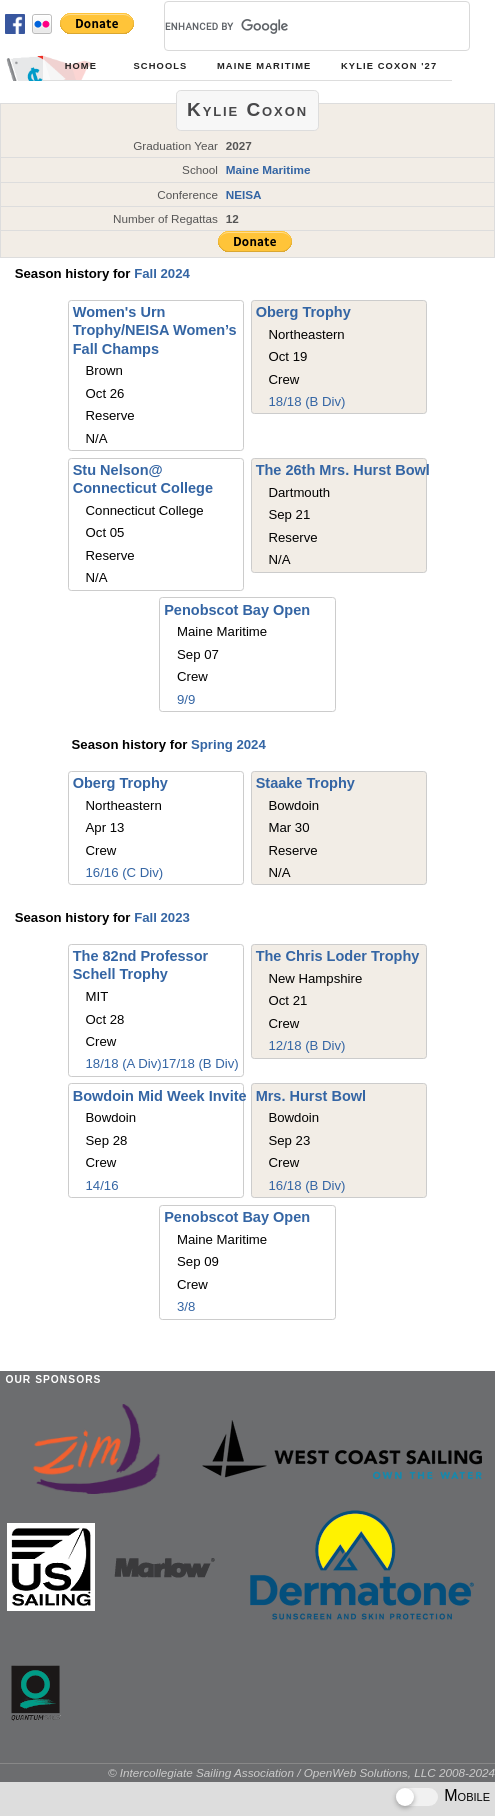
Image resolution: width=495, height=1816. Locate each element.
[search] (293, 26)
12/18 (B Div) (306, 1045)
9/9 (186, 699)
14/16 (102, 1185)
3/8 (186, 1306)
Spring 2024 (228, 744)
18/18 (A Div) (124, 1063)
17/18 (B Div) (200, 1063)
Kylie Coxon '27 (389, 66)
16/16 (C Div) (125, 872)
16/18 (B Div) (306, 1185)
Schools (160, 66)
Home (81, 66)
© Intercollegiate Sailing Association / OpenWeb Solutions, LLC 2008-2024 (301, 1772)
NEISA (244, 194)
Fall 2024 (162, 273)
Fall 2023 (162, 917)
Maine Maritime (264, 66)
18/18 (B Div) (306, 401)
